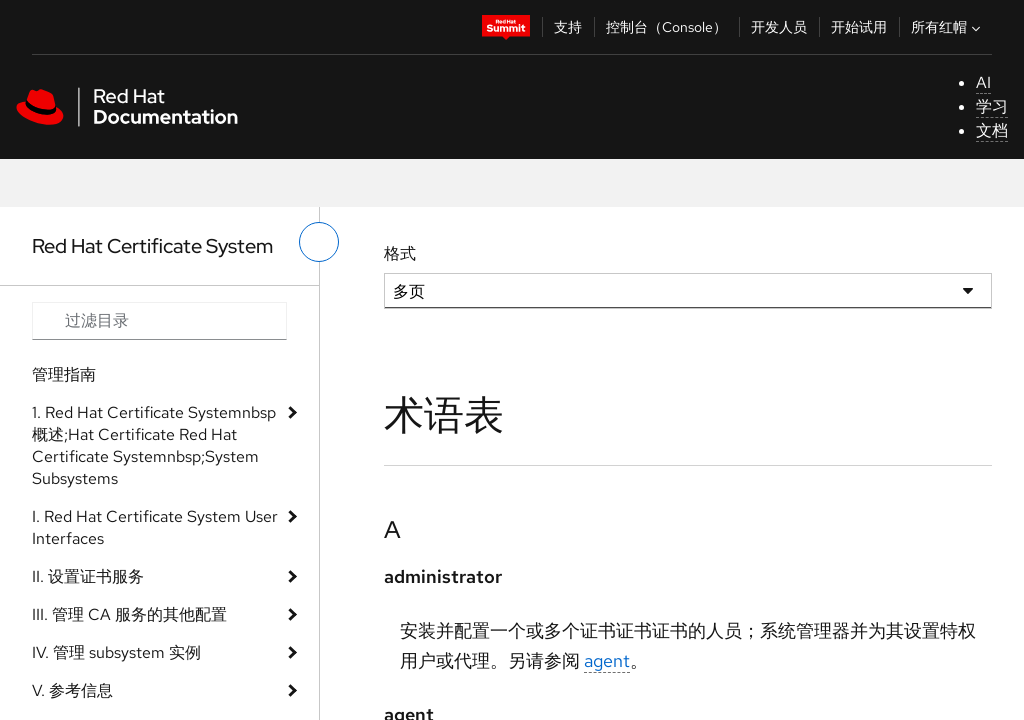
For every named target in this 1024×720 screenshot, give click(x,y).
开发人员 (779, 27)
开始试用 (859, 27)
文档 (992, 130)
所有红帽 (948, 27)
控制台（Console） (666, 27)
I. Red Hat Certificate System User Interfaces (155, 527)
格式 (400, 253)
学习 (992, 106)
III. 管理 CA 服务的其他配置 (129, 614)
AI (983, 82)
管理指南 (64, 374)
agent (607, 660)
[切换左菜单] (319, 242)
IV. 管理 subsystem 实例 (116, 652)
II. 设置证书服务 (88, 576)
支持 (568, 27)
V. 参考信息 (72, 690)
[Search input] (159, 321)
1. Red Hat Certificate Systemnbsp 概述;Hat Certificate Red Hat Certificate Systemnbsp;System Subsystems (154, 445)
